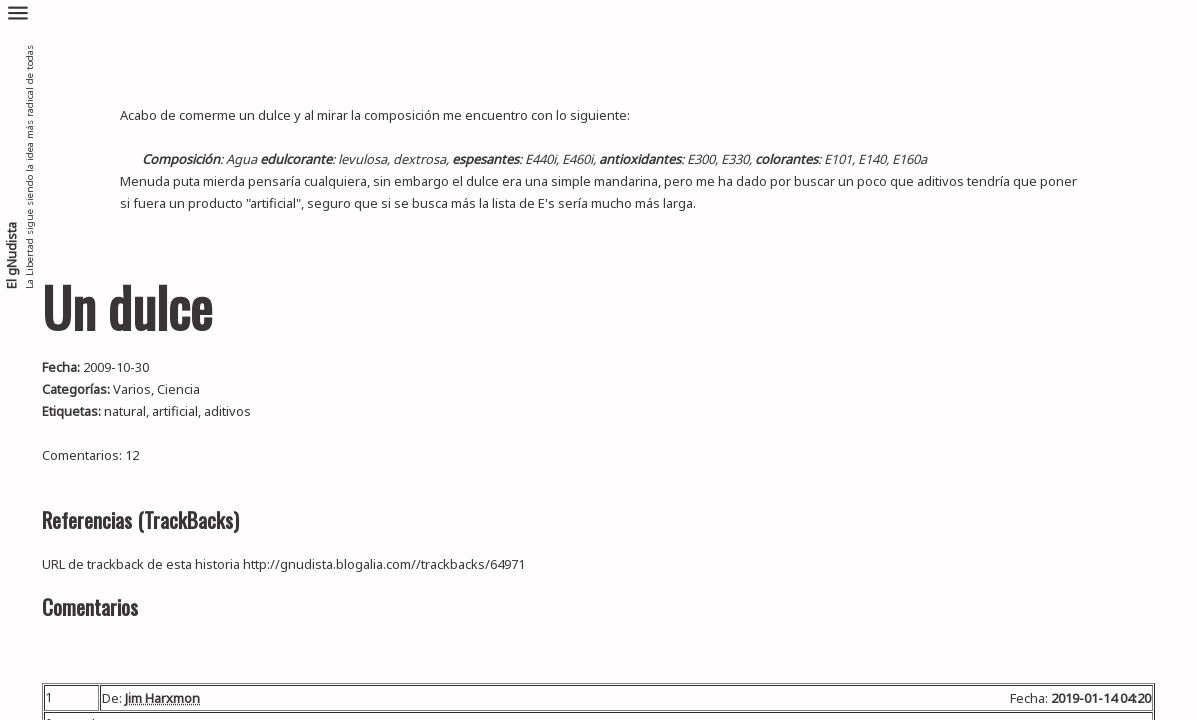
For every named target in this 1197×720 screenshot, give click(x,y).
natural (125, 411)
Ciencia (178, 389)
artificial (175, 411)
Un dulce (127, 307)
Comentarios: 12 (90, 455)
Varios (132, 389)
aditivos (227, 411)
